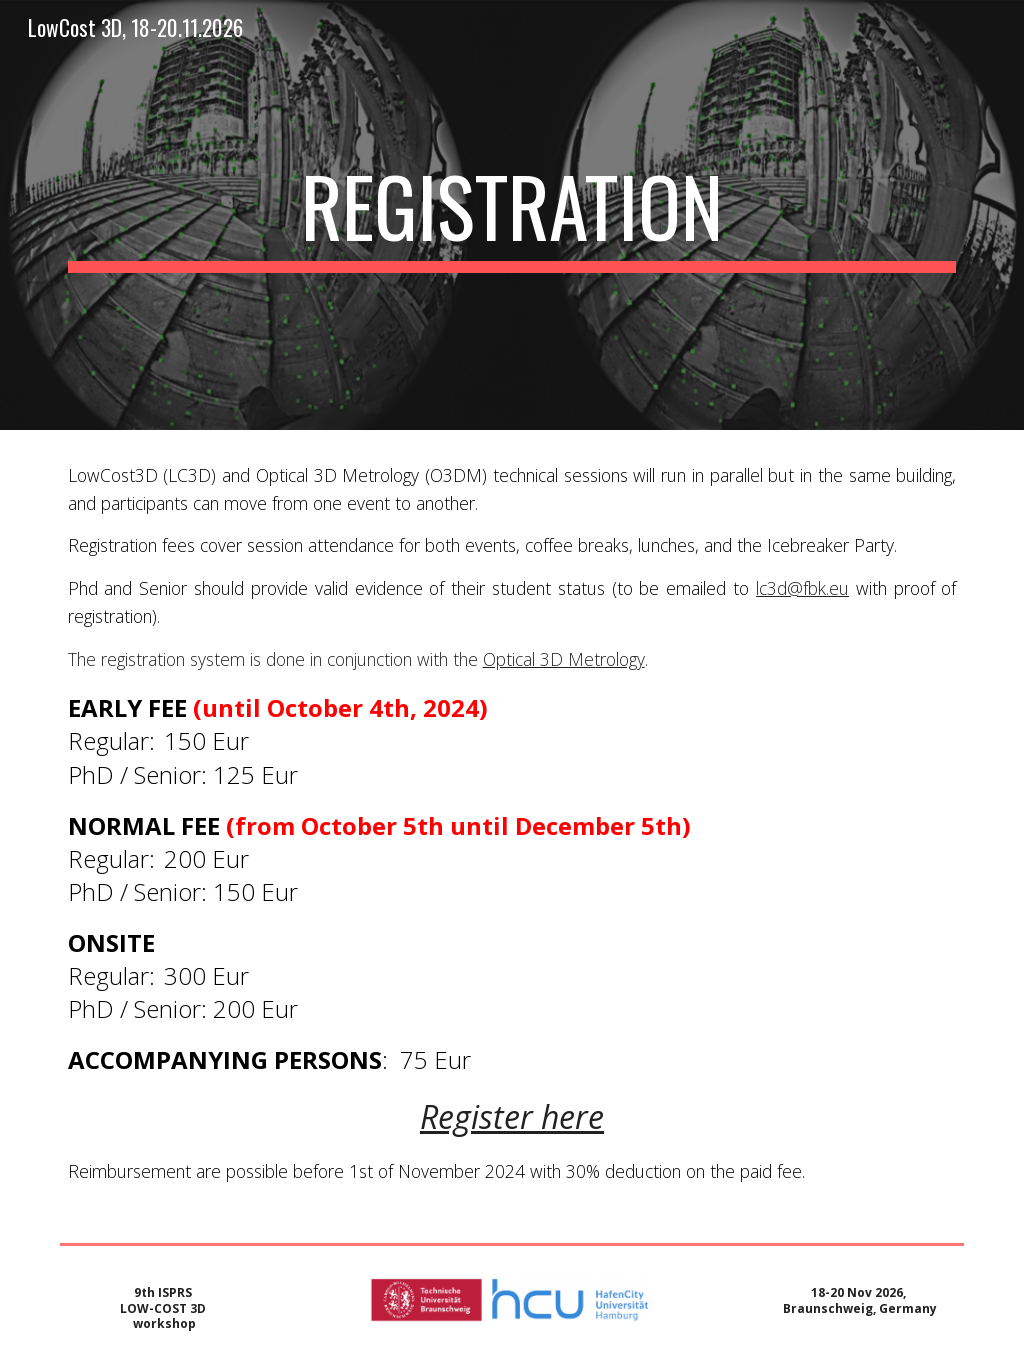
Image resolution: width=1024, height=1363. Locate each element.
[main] (512, 215)
